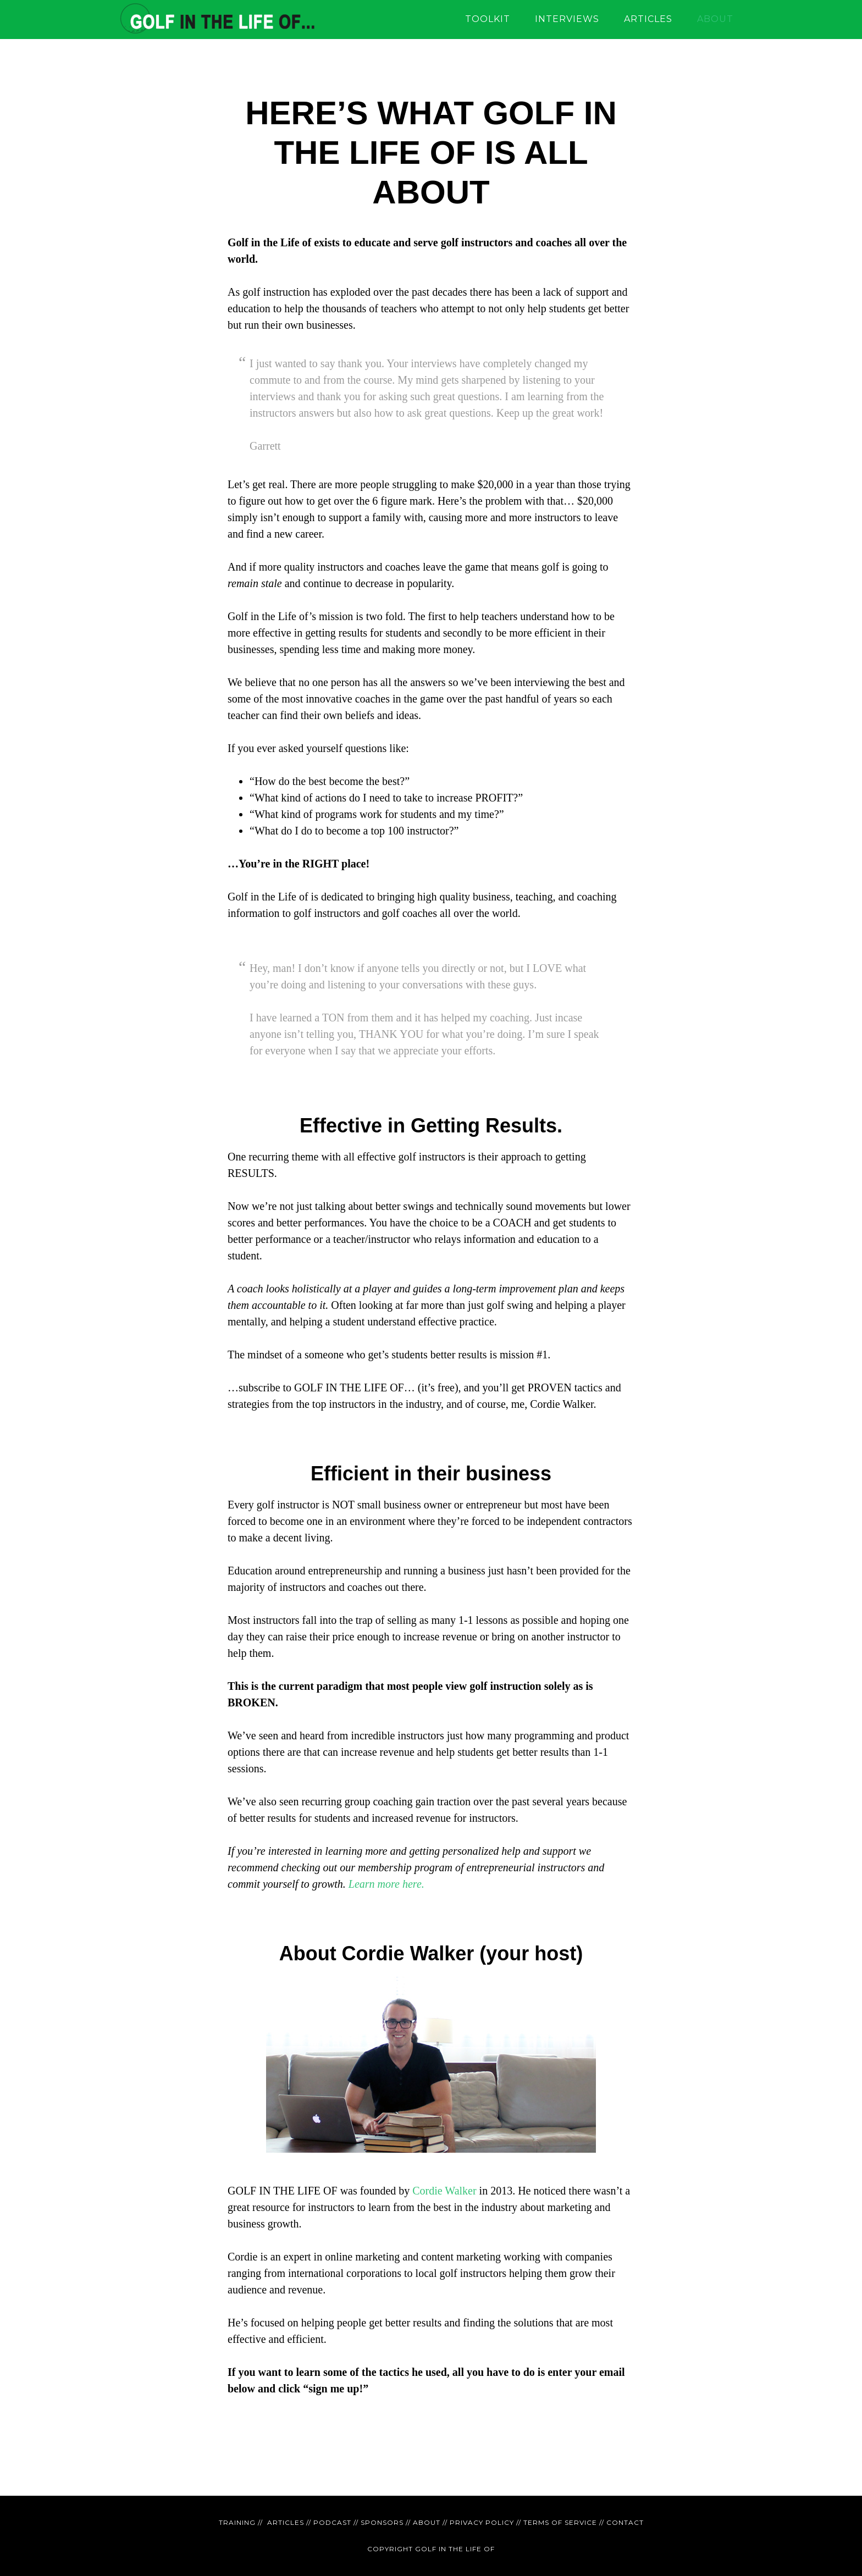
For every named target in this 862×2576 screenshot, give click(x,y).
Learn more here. (386, 1884)
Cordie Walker (444, 2191)
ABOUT (426, 2522)
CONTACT (625, 2522)
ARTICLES (285, 2522)
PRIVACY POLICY (482, 2522)
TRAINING (237, 2522)
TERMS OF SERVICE (560, 2522)
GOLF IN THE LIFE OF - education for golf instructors (217, 19)
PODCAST (332, 2522)
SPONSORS (382, 2522)
